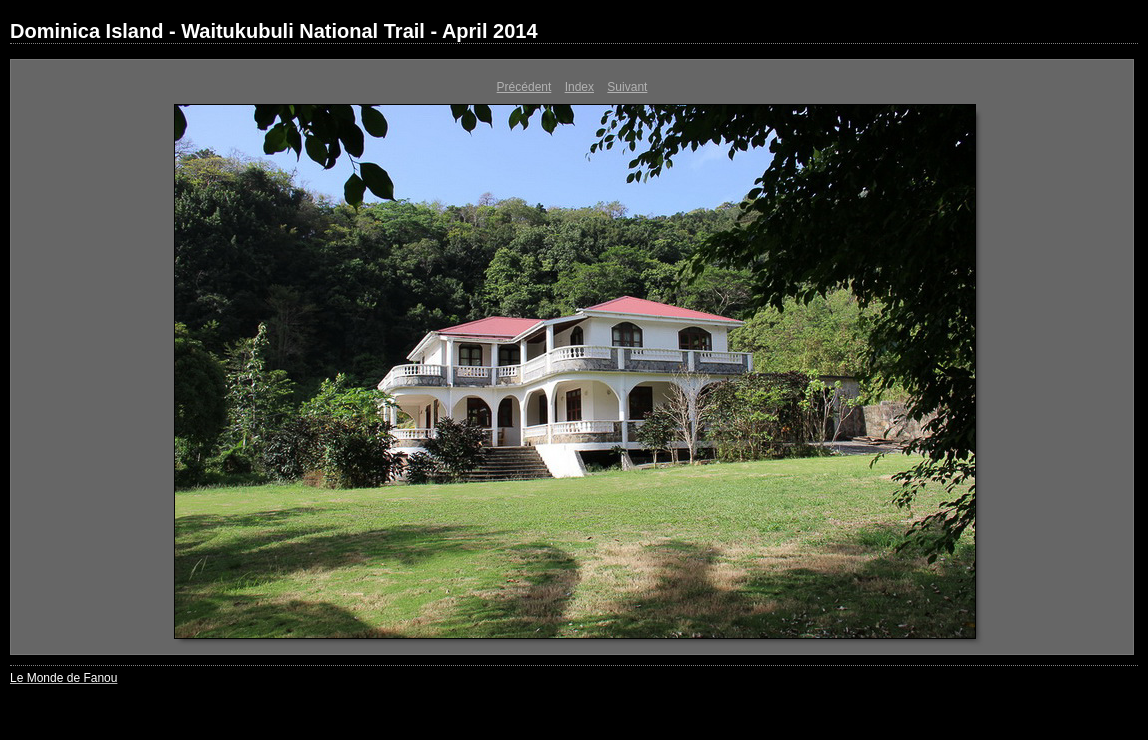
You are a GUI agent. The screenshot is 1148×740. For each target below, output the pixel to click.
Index (579, 87)
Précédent (524, 87)
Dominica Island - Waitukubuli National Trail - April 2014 (274, 31)
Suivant (627, 87)
